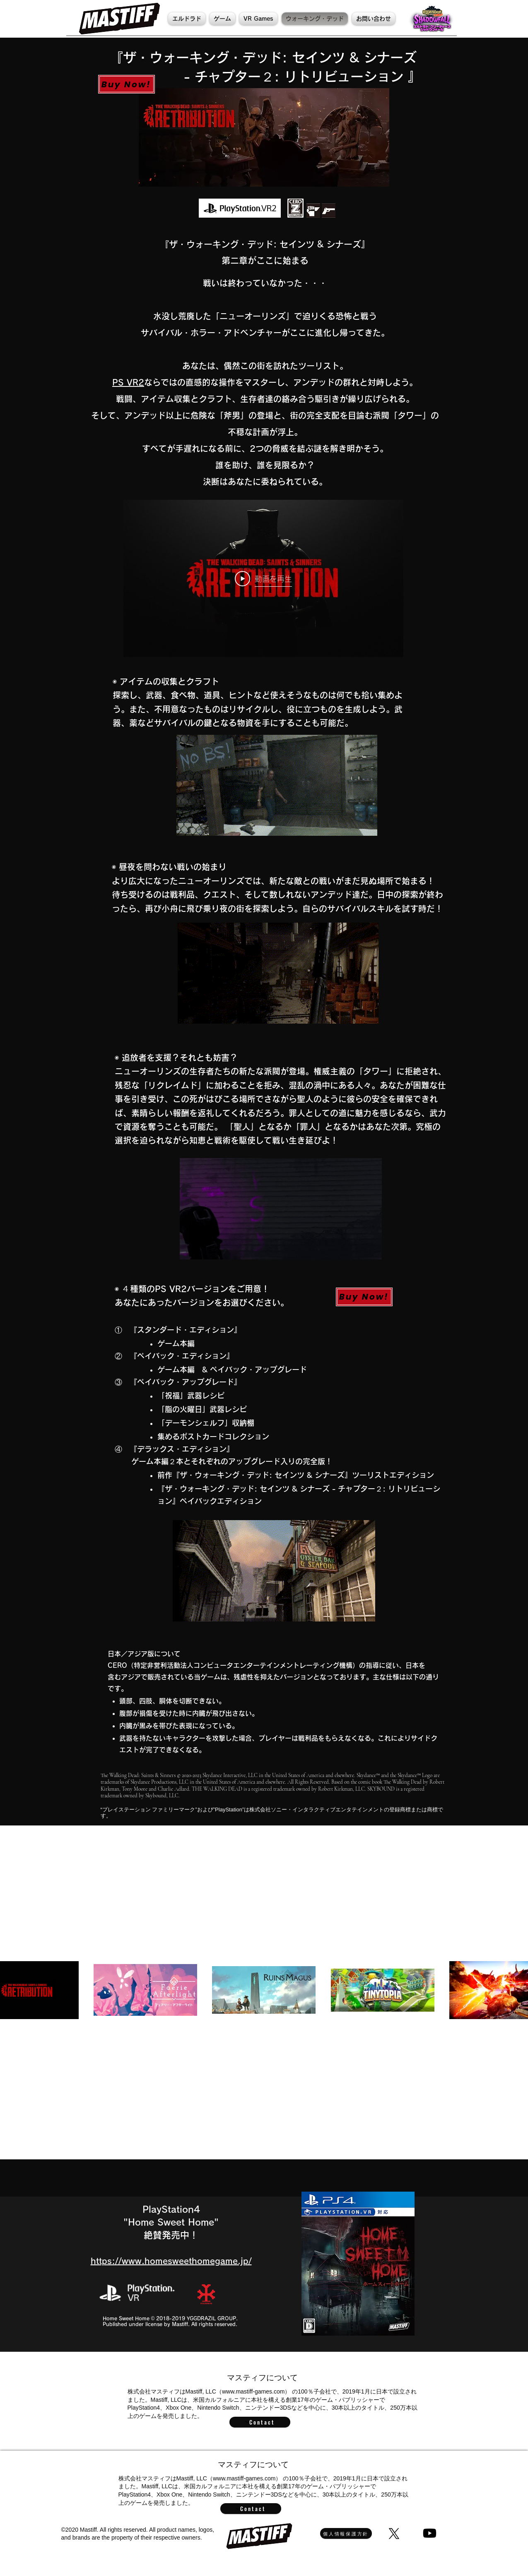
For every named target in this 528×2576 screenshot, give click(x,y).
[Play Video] (263, 578)
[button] (222, 18)
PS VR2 (128, 382)
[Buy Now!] (126, 84)
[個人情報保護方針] (346, 2533)
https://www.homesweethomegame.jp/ (171, 2261)
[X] (394, 2533)
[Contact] (259, 2422)
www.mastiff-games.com (253, 2391)
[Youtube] (429, 2533)
